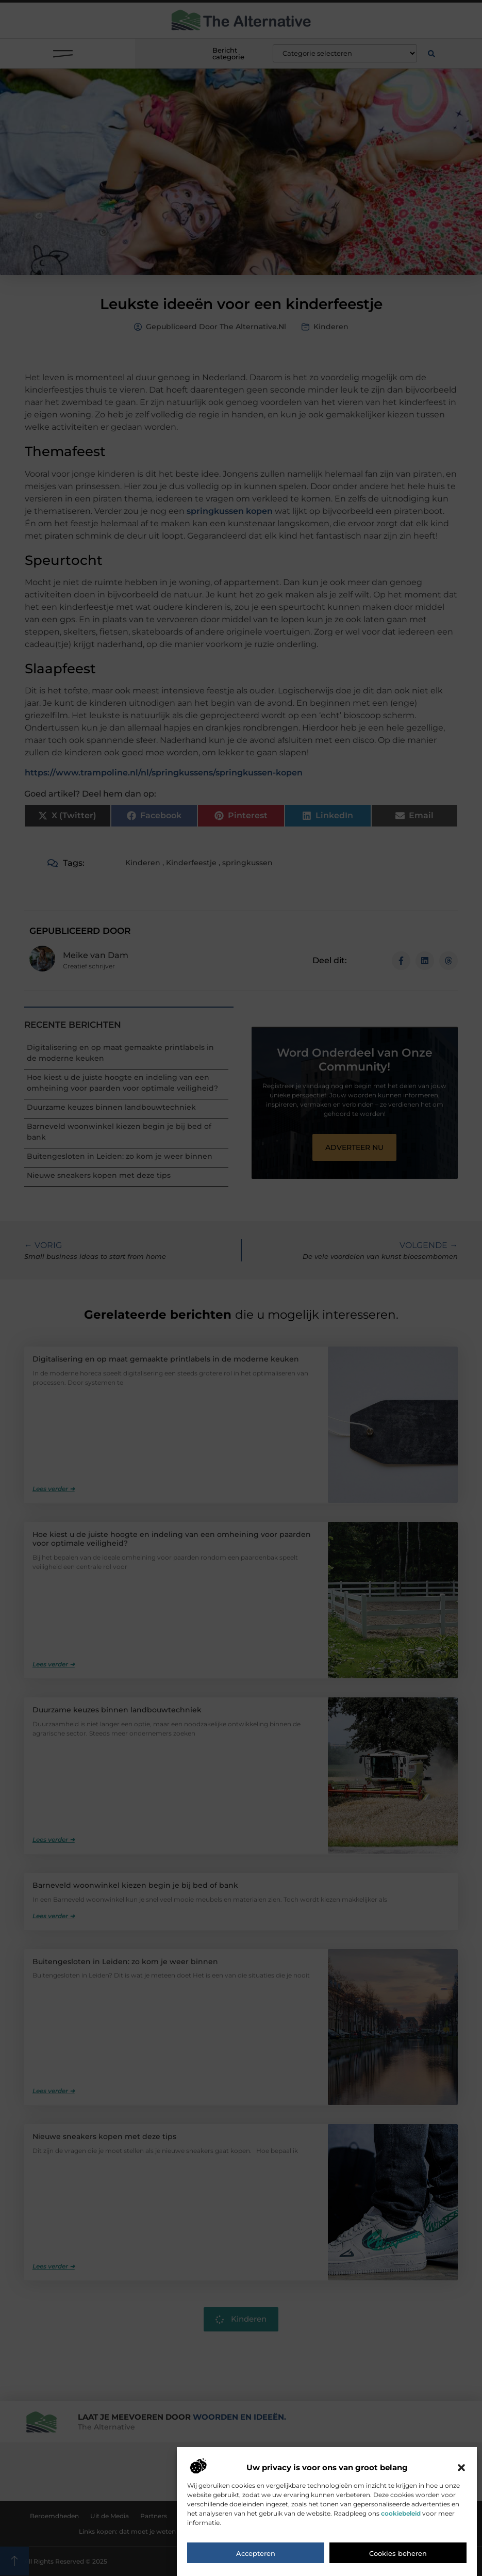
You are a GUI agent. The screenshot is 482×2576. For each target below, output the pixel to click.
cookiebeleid (401, 2571)
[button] (461, 2526)
